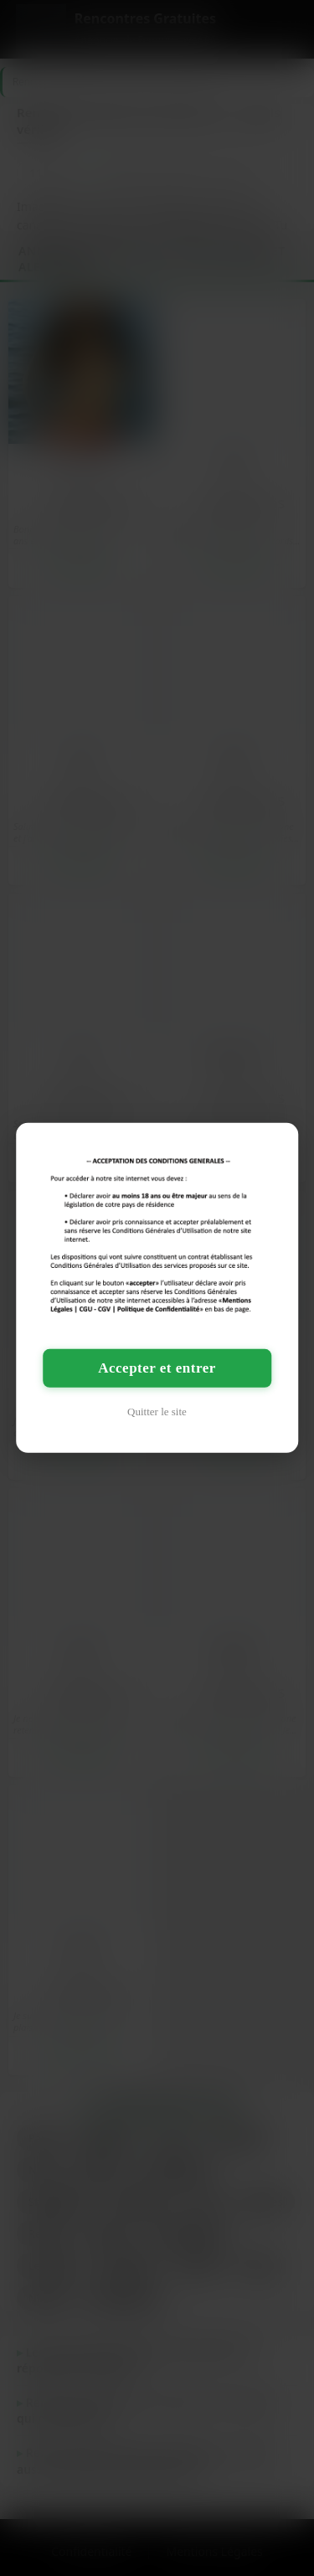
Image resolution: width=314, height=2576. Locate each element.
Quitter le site (157, 1411)
